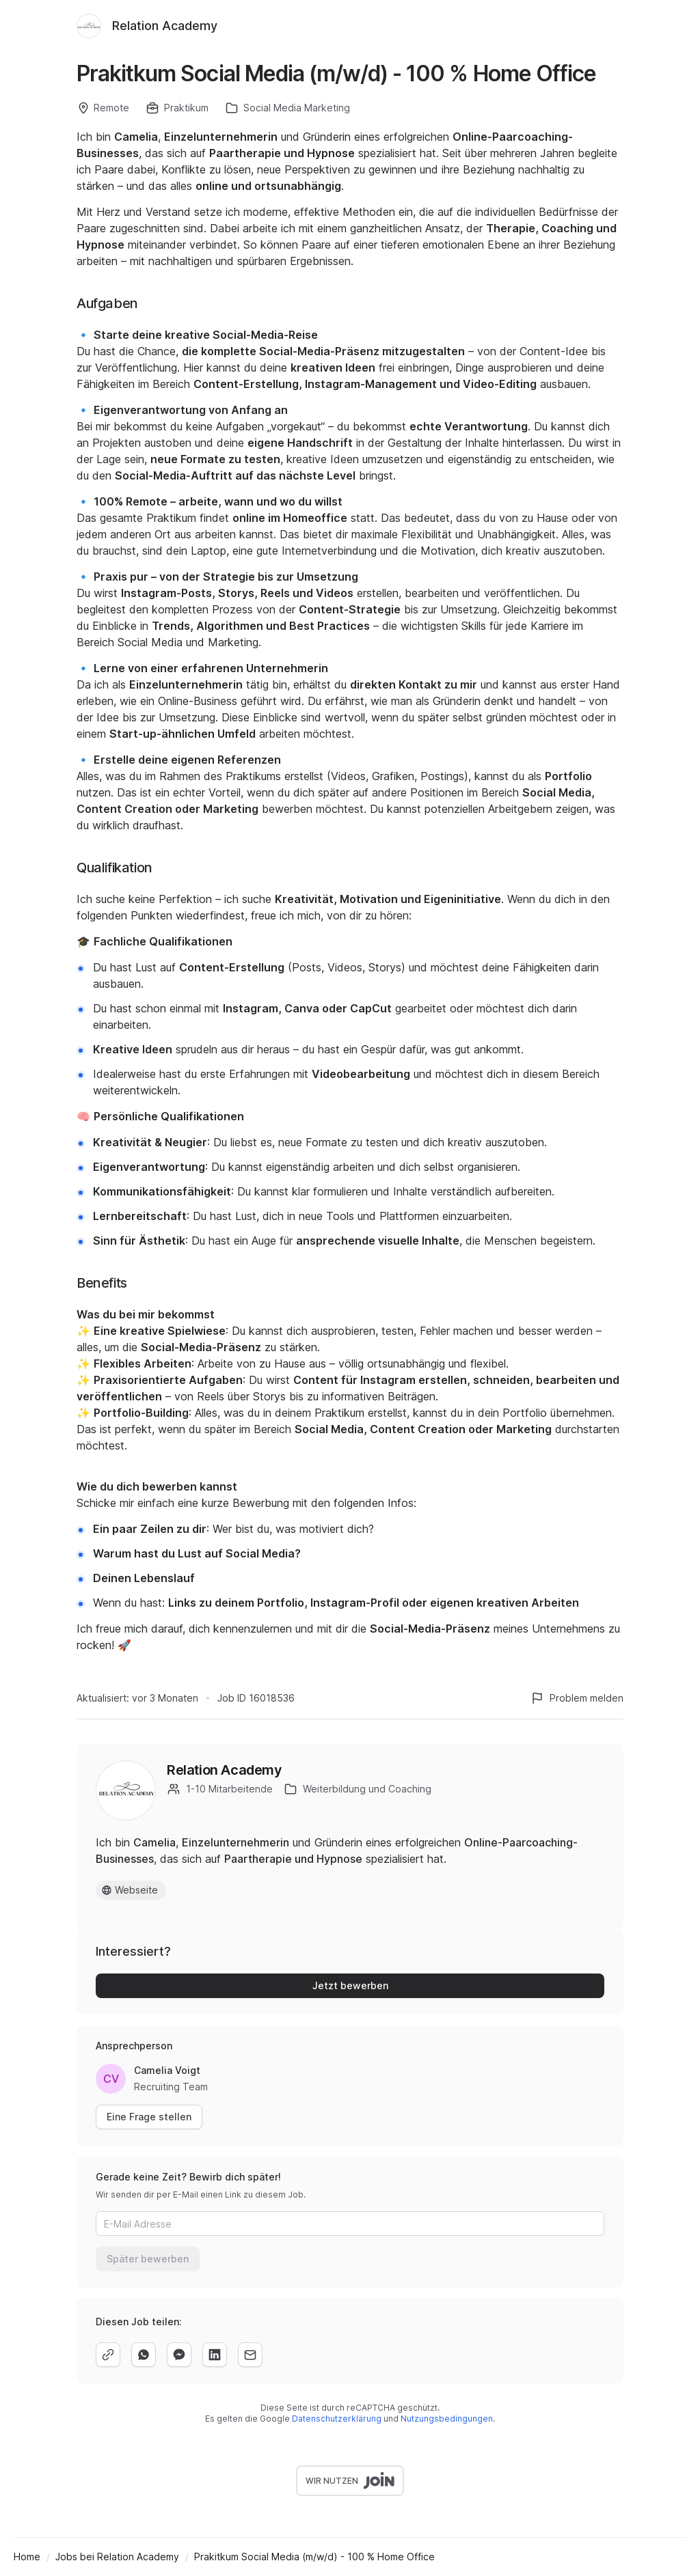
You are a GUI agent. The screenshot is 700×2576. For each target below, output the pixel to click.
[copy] (108, 2354)
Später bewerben (148, 2259)
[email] (250, 2354)
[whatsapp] (143, 2354)
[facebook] (179, 2354)
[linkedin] (214, 2354)
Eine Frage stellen (149, 2116)
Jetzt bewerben (350, 1985)
